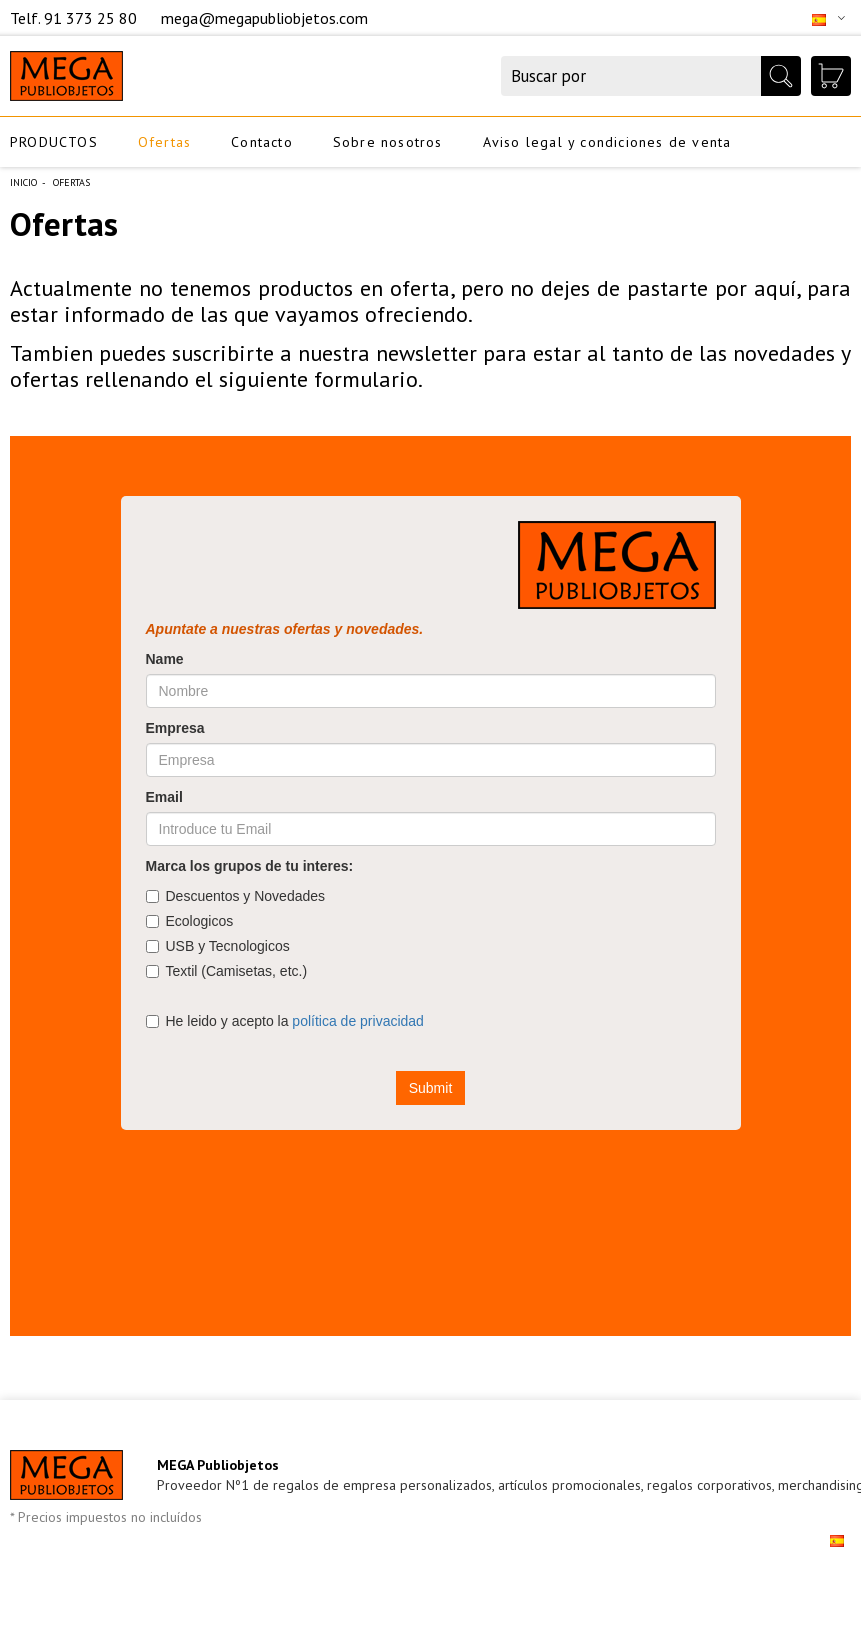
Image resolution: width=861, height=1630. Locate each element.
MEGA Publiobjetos (218, 1465)
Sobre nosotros (388, 142)
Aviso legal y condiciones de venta (607, 142)
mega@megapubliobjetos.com (264, 18)
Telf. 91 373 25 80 (75, 18)
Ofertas (164, 142)
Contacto (262, 142)
